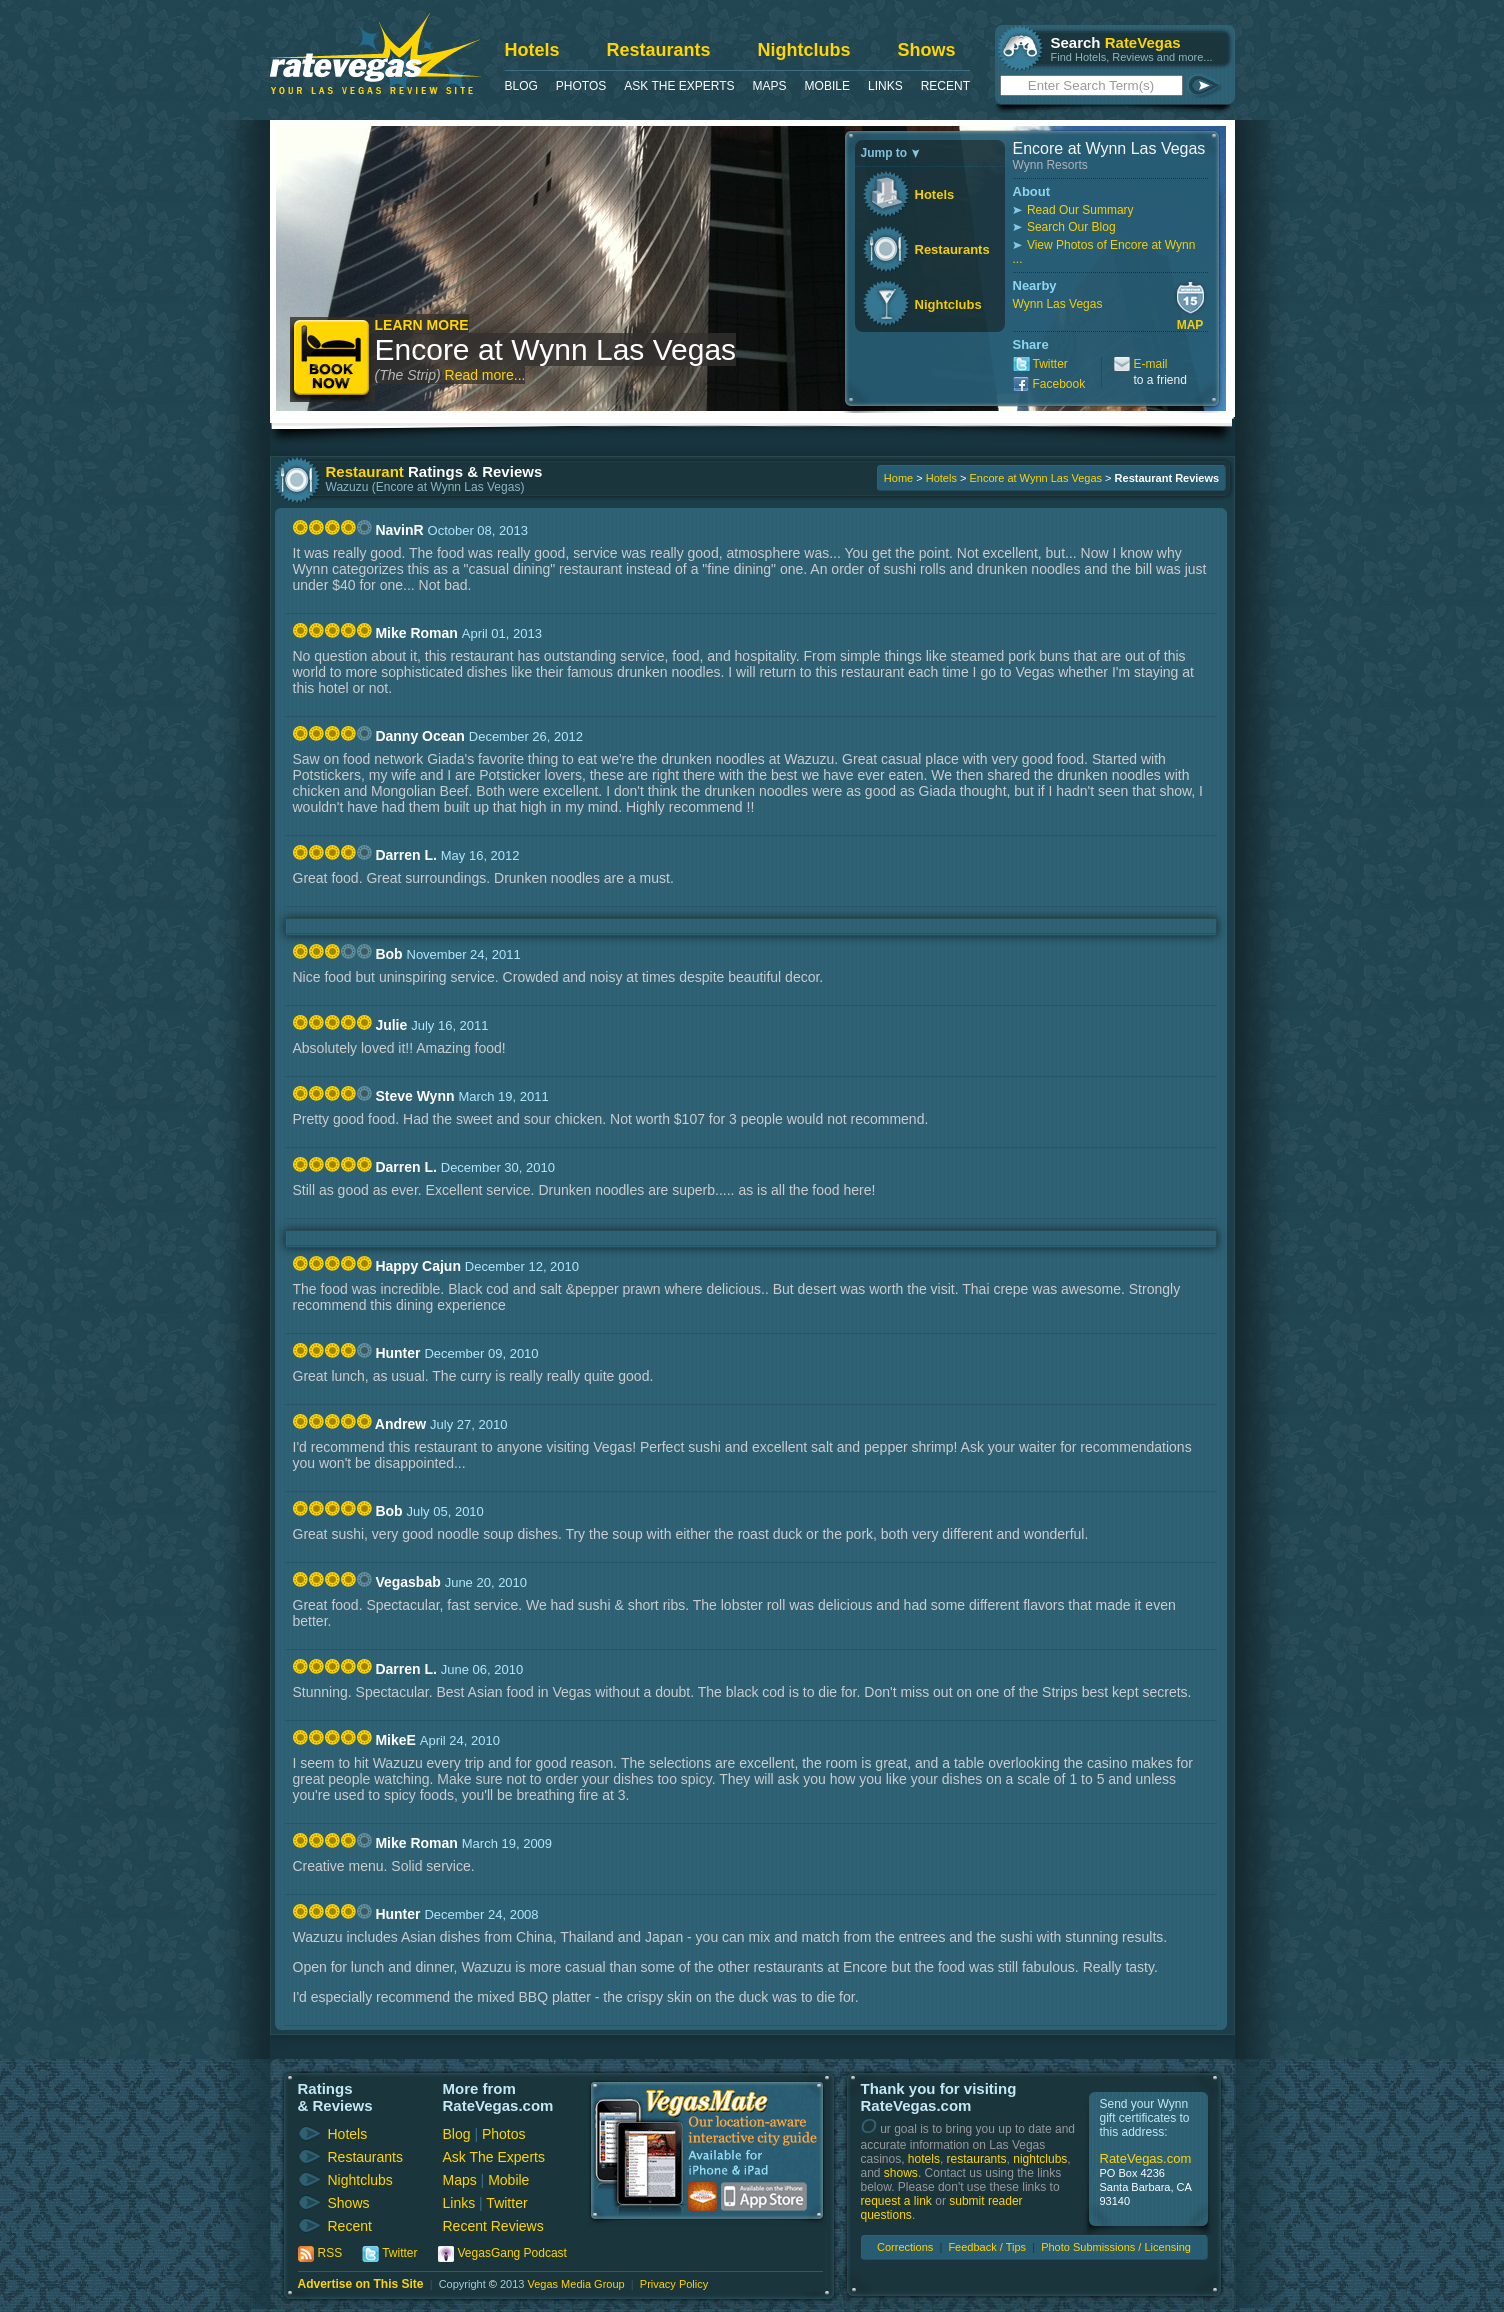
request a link (896, 2201)
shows (901, 2173)
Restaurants (659, 50)
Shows (927, 50)
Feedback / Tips (987, 2247)
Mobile (827, 86)
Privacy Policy (674, 2284)
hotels (924, 2159)
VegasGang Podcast (512, 2253)
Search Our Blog (1071, 227)
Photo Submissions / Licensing (1116, 2247)
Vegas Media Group (575, 2284)
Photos (581, 86)
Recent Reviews (493, 2226)
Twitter (1050, 364)
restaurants (977, 2159)
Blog (521, 86)
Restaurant (365, 471)
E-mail (1151, 364)
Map (1190, 325)
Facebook (1059, 384)
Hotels (532, 50)
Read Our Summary (1080, 210)
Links (885, 86)
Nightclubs (804, 50)
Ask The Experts (679, 86)
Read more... (485, 375)
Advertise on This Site (361, 2284)
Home (898, 478)
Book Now (332, 359)
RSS (330, 2253)
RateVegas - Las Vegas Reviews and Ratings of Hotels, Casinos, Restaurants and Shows (375, 53)
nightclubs (1040, 2159)
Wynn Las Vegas (1058, 304)
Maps (770, 86)
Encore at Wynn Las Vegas (556, 349)
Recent (945, 86)
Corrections (905, 2247)
